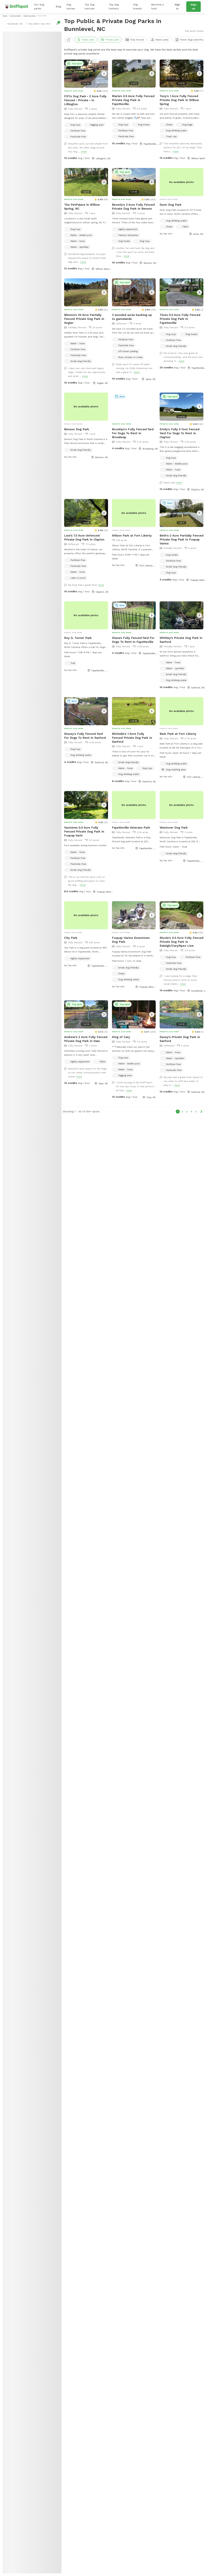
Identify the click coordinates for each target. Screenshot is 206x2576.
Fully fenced (135, 39)
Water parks (160, 39)
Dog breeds (137, 6)
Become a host (157, 6)
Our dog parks (39, 6)
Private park (110, 39)
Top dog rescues (90, 6)
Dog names (70, 6)
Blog (58, 6)
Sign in (177, 6)
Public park (85, 39)
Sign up (193, 6)
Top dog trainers (114, 6)
